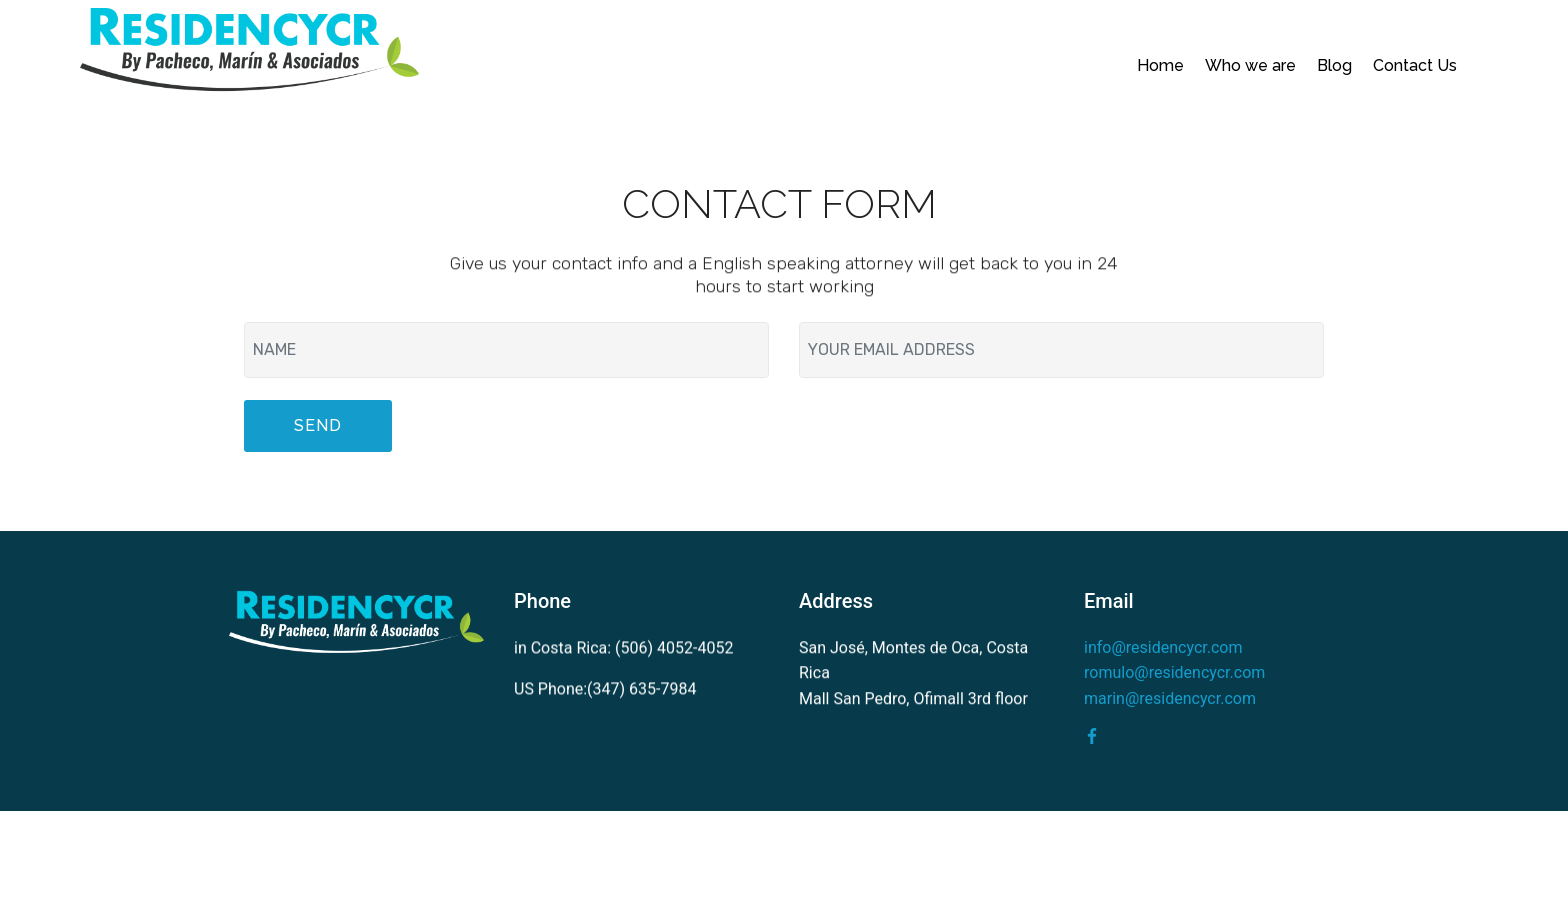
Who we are (1250, 65)
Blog (1334, 65)
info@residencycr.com (1163, 647)
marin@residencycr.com (1170, 698)
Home (1160, 65)
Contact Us (1415, 65)
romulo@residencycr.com (1174, 673)
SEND (318, 426)
